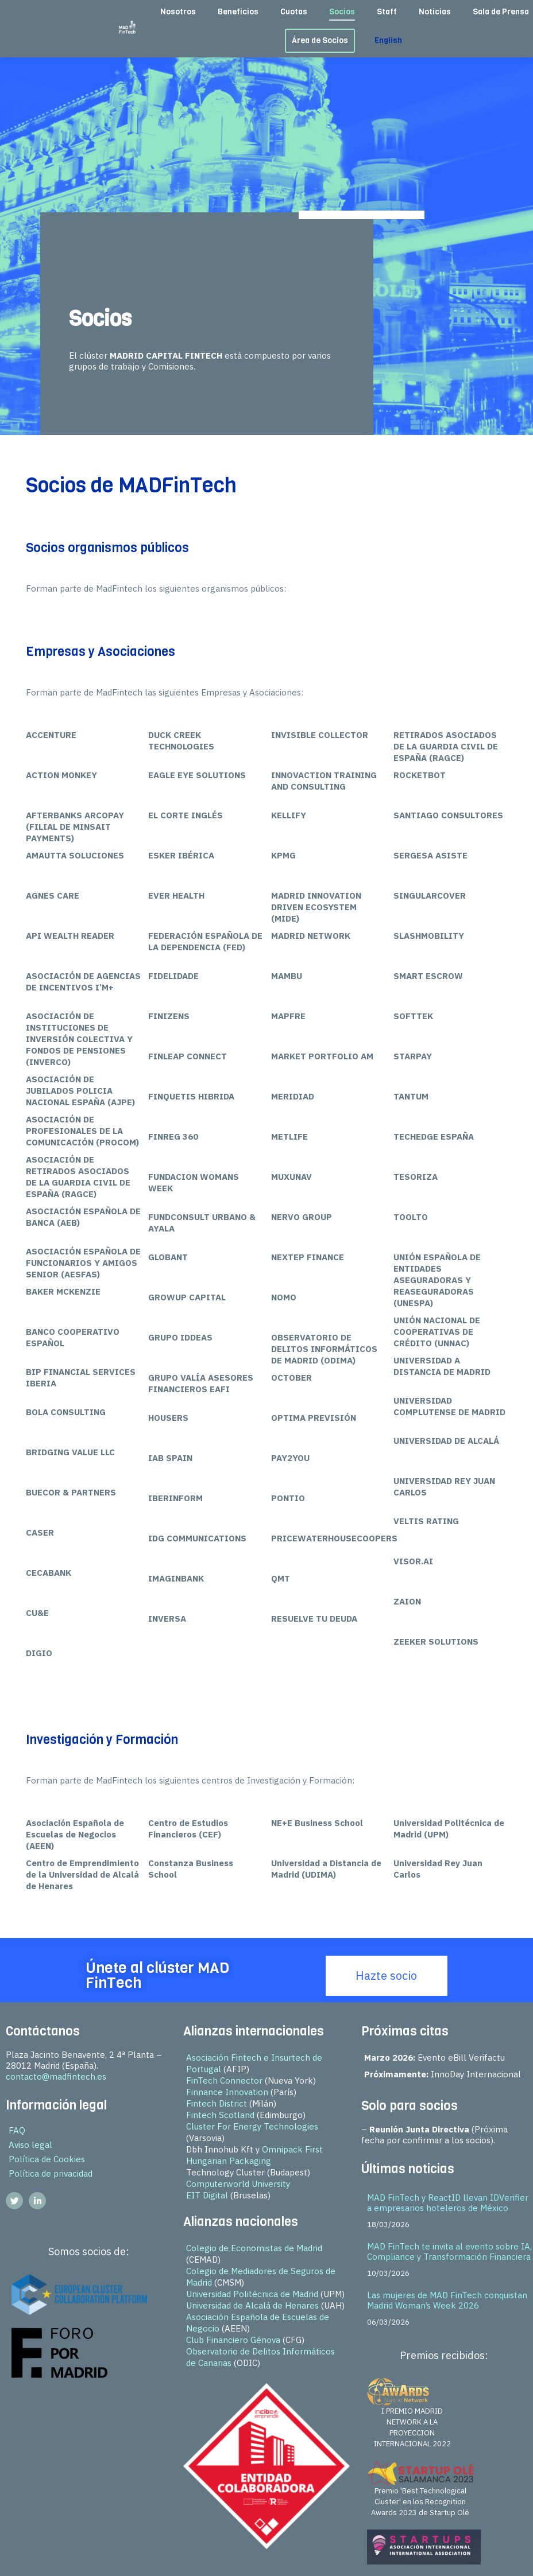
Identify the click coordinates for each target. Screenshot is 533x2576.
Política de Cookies (47, 2159)
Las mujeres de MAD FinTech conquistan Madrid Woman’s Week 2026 (447, 2300)
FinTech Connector (224, 2080)
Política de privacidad (50, 2173)
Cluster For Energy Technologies (252, 2126)
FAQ (17, 2130)
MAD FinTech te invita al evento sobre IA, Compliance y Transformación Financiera (449, 2251)
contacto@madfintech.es (56, 2076)
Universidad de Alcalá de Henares (252, 2305)
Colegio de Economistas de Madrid (254, 2248)
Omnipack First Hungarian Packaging (254, 2155)
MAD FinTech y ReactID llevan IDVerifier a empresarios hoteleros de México (447, 2202)
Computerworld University (238, 2183)
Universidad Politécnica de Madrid (252, 2294)
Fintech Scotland (220, 2114)
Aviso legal (30, 2144)
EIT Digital (207, 2195)
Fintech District (216, 2103)
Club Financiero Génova (233, 2339)
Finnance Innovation (227, 2092)
